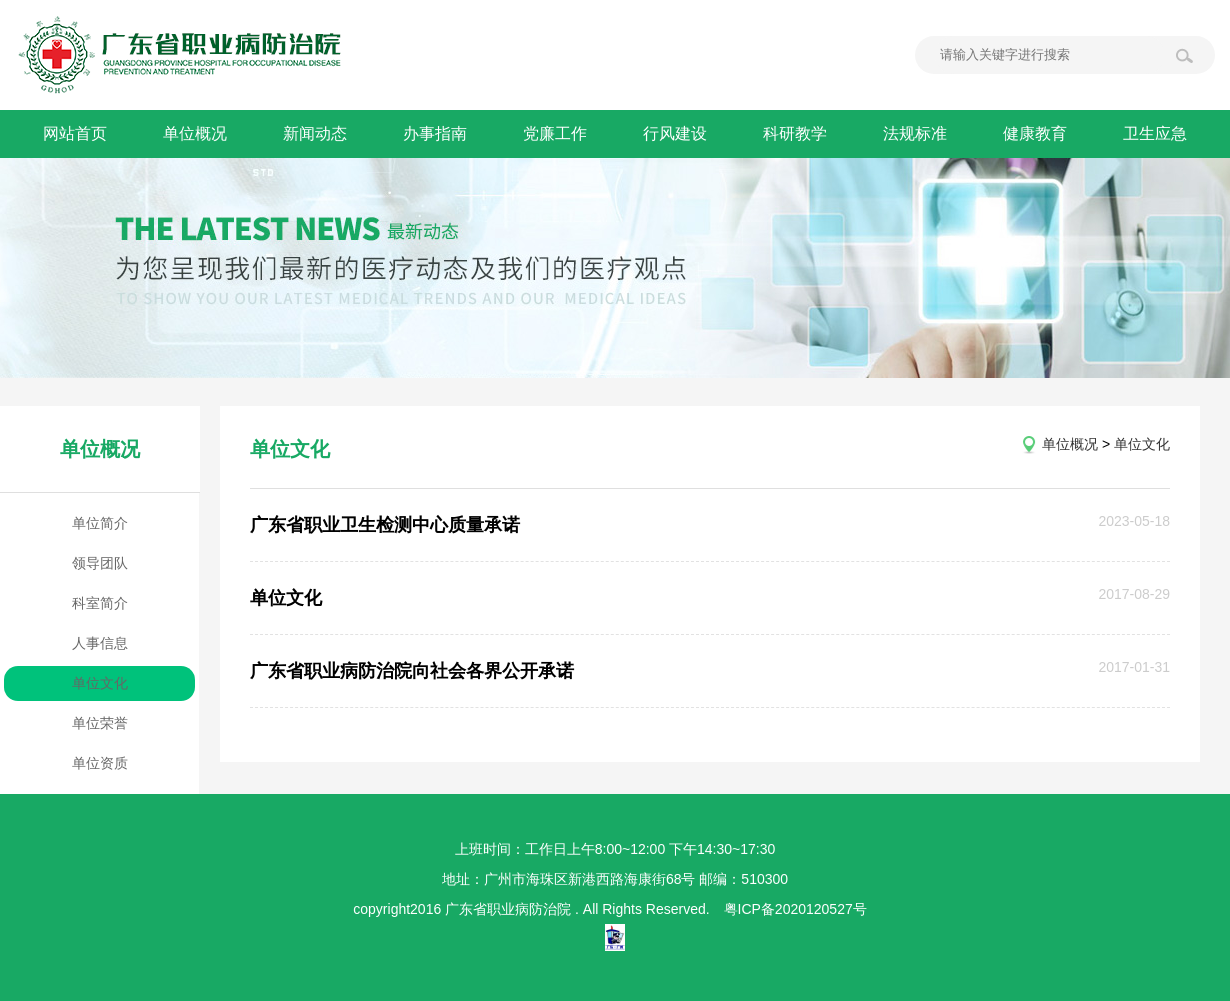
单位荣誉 (100, 723)
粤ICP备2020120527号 (795, 909)
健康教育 (1035, 133)
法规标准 (915, 133)
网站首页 (75, 133)
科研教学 (795, 133)
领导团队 (100, 563)
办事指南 (435, 133)
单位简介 (100, 523)
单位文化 (100, 683)
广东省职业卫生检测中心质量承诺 (385, 525)
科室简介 (100, 603)
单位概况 (195, 133)
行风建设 (675, 133)
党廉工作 (555, 133)
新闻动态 (315, 133)
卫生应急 (1155, 133)
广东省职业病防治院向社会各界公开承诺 (412, 671)
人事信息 (100, 643)
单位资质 (100, 763)
